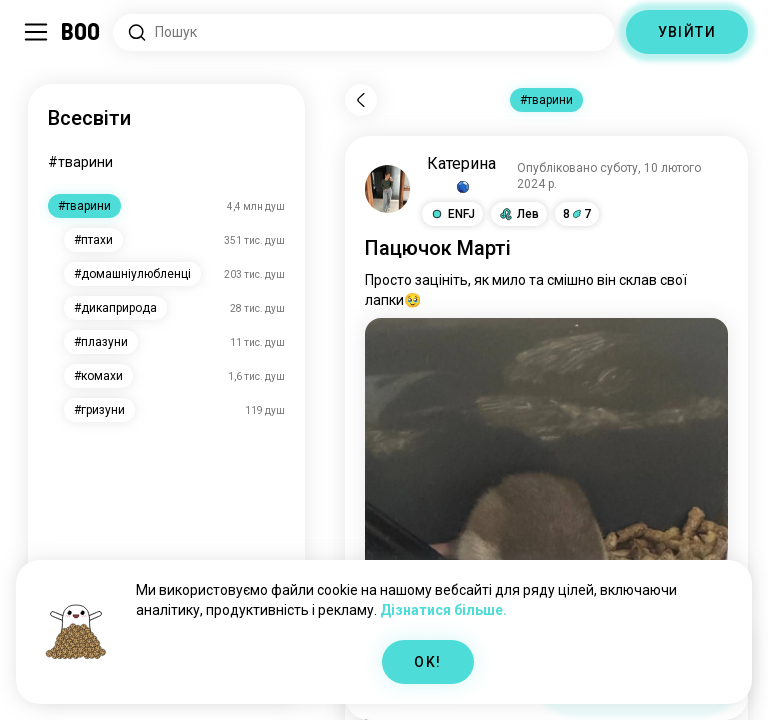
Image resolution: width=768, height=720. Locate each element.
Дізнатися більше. (443, 610)
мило (509, 280)
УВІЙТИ (687, 32)
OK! (427, 662)
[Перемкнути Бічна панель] (36, 32)
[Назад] (361, 100)
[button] (452, 214)
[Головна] (81, 32)
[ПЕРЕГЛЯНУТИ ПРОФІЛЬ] (387, 189)
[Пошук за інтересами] (363, 32)
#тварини (80, 162)
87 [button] (577, 214)
